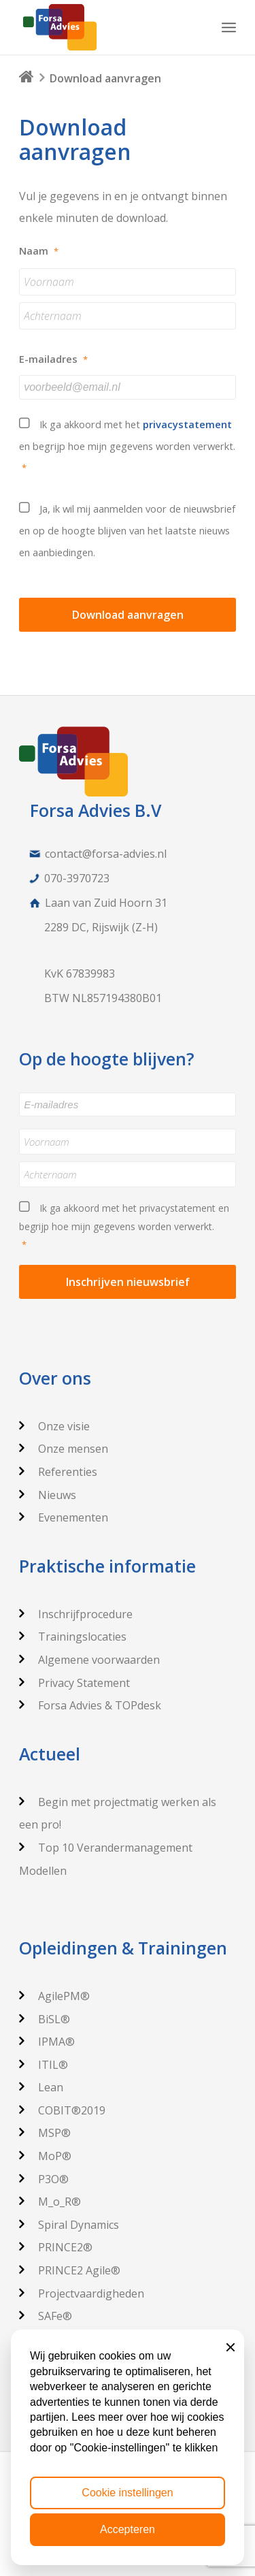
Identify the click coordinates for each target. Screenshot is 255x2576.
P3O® (44, 2179)
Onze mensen (63, 1448)
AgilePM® (54, 1996)
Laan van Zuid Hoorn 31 (106, 902)
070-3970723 (76, 878)
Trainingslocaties (72, 1636)
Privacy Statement (74, 1682)
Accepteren (127, 2529)
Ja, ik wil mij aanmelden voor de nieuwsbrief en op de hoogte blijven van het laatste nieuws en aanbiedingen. (127, 530)
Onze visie (54, 1426)
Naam (38, 250)
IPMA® (47, 2041)
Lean (41, 2087)
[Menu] (229, 27)
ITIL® (43, 2064)
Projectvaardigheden (81, 2293)
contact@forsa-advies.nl (106, 853)
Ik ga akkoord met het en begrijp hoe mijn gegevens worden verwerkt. (127, 448)
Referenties (58, 1471)
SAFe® (45, 2315)
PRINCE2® (55, 2247)
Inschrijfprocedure (76, 1614)
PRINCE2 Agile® (69, 2270)
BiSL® (44, 2019)
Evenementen (63, 1517)
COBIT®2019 (62, 2110)
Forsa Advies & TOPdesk (90, 1705)
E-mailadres (53, 359)
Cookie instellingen (127, 2492)
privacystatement (187, 424)
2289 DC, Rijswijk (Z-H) (101, 927)
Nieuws (47, 1494)
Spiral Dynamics (69, 2224)
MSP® (45, 2132)
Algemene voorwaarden (89, 1659)
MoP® (45, 2155)
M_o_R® (50, 2201)
